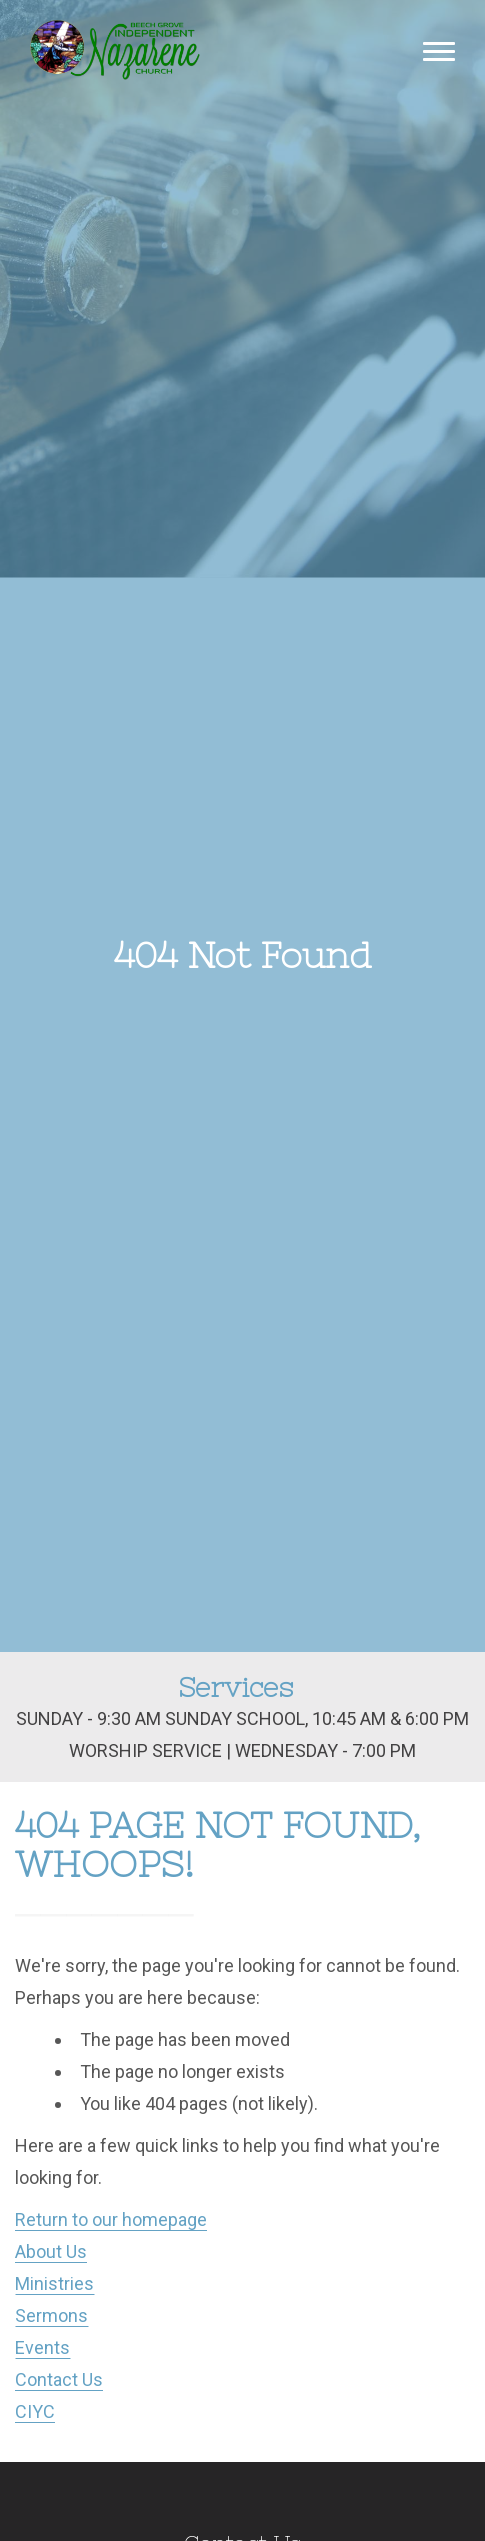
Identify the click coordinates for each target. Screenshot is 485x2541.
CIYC (35, 2411)
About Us (51, 2251)
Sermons (51, 2315)
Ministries (54, 2283)
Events (42, 2347)
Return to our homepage (111, 2219)
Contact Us (59, 2379)
